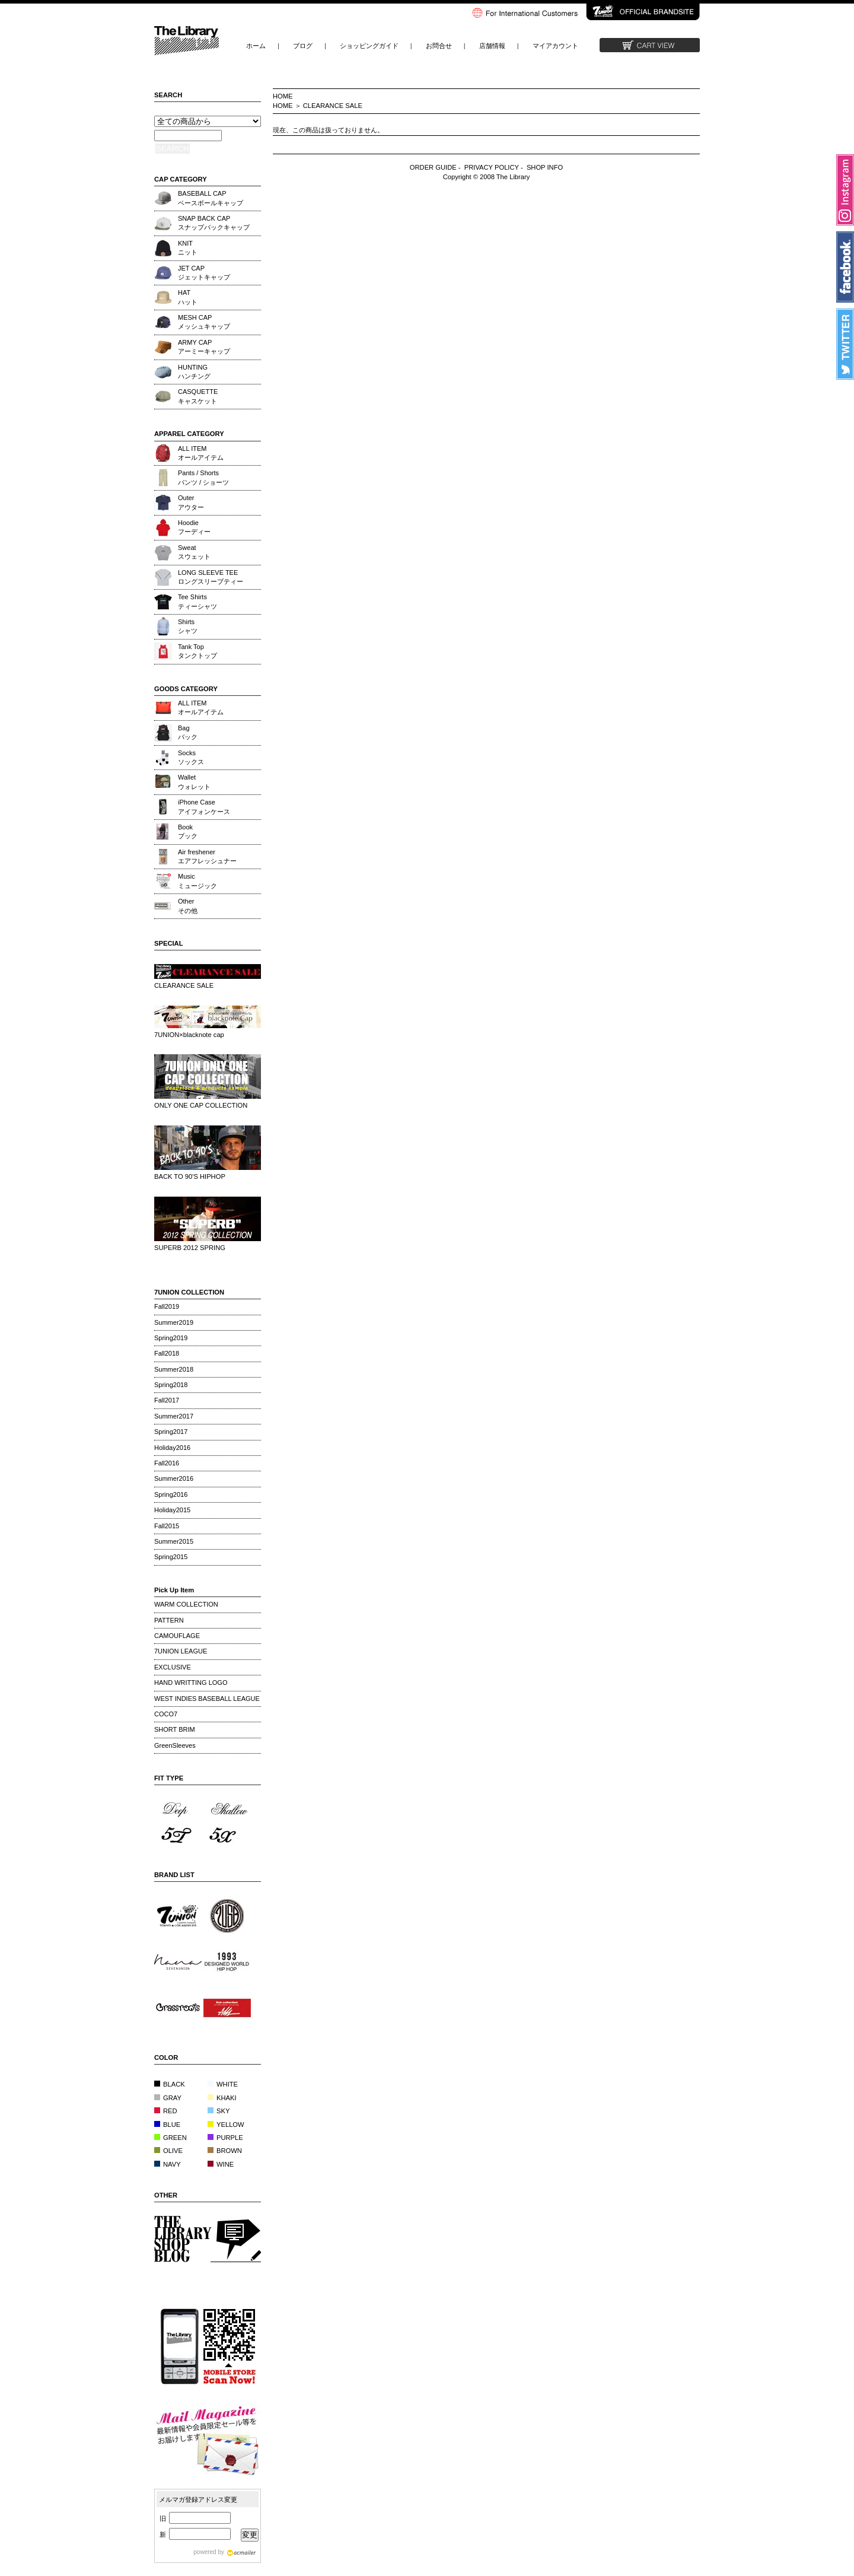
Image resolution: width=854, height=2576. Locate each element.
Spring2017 (170, 1431)
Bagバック (187, 732)
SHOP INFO (545, 167)
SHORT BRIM (174, 1729)
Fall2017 (166, 1400)
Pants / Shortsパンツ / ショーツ (203, 477)
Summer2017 (173, 1416)
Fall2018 (166, 1353)
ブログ (303, 45)
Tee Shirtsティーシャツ (197, 601)
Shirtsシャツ (187, 626)
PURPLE (225, 2137)
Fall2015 (166, 1525)
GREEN (170, 2137)
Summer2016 (173, 1478)
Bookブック (187, 831)
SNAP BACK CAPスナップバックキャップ (214, 223)
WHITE (223, 2084)
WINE (221, 2164)
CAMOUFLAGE (177, 1635)
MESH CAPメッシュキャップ (204, 322)
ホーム (256, 45)
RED (165, 2110)
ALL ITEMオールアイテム (201, 453)
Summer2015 (173, 1541)
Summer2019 (173, 1322)
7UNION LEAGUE (180, 1651)
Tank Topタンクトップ (197, 651)
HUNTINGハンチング (194, 372)
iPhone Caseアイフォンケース (204, 807)
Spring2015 (170, 1556)
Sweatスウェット (194, 552)
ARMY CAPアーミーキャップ (204, 347)
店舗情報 (492, 45)
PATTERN (169, 1620)
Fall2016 (166, 1463)
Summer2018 (173, 1369)
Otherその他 (187, 906)
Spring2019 (170, 1337)
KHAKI (222, 2097)
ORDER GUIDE (433, 167)
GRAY (167, 2097)
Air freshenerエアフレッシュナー (207, 856)
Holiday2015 (172, 1509)
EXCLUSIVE (172, 1667)
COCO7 (165, 1714)
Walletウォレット (194, 782)
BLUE (167, 2124)
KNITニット (187, 248)
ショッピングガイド (369, 45)
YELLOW (226, 2124)
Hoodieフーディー (194, 527)
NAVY (167, 2164)
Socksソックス (191, 757)
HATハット (187, 297)
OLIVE (168, 2150)
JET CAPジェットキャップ (204, 273)
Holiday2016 (172, 1447)
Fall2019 (166, 1306)
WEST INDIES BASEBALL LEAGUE (207, 1698)
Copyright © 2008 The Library (486, 176)
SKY (219, 2110)
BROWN (225, 2150)
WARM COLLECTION (186, 1604)
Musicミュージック (197, 881)
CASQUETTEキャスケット (198, 396)
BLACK (169, 2084)
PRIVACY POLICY (491, 167)
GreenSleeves (175, 1745)
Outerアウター (191, 502)
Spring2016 (170, 1494)
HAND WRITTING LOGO (190, 1682)
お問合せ (439, 45)
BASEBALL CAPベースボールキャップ (210, 198)
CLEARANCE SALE (332, 105)
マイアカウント (555, 45)
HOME (283, 96)
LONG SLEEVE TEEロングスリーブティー (210, 577)
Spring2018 (170, 1384)
